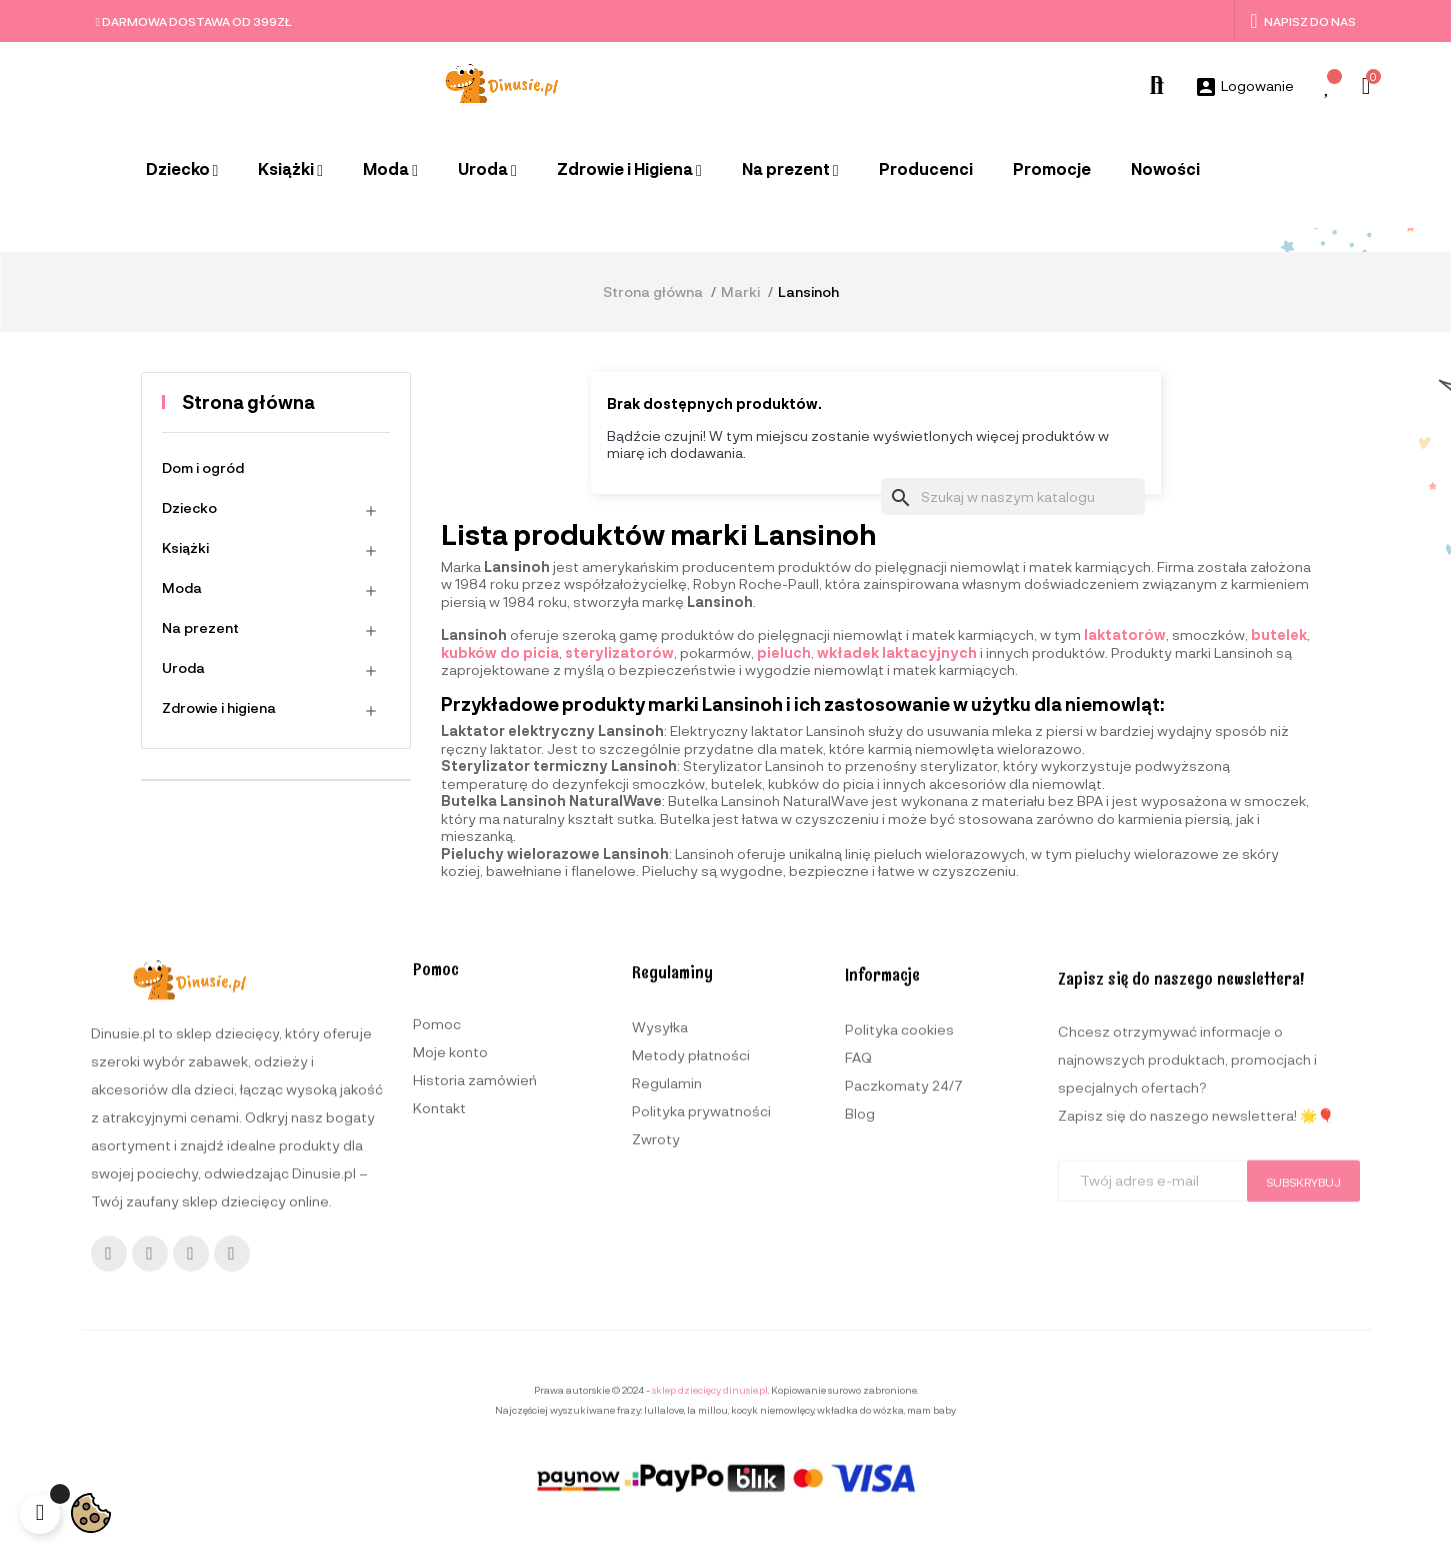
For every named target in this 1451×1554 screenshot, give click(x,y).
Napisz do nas (1302, 21)
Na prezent (200, 627)
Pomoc (437, 1259)
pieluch (784, 652)
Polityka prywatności (701, 1374)
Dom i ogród (203, 467)
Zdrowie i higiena (219, 707)
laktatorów (1125, 634)
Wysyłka (660, 1290)
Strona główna (248, 402)
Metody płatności (691, 1318)
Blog (860, 1392)
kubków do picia (500, 652)
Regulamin (667, 1346)
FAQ (858, 1336)
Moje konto (450, 1287)
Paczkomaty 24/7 (904, 1364)
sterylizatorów (619, 652)
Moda (182, 587)
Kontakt (439, 1343)
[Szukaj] (1013, 497)
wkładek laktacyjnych (897, 652)
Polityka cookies (899, 1308)
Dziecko (189, 507)
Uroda (183, 667)
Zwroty (656, 1402)
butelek (1279, 634)
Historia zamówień (475, 1315)
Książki (185, 547)
